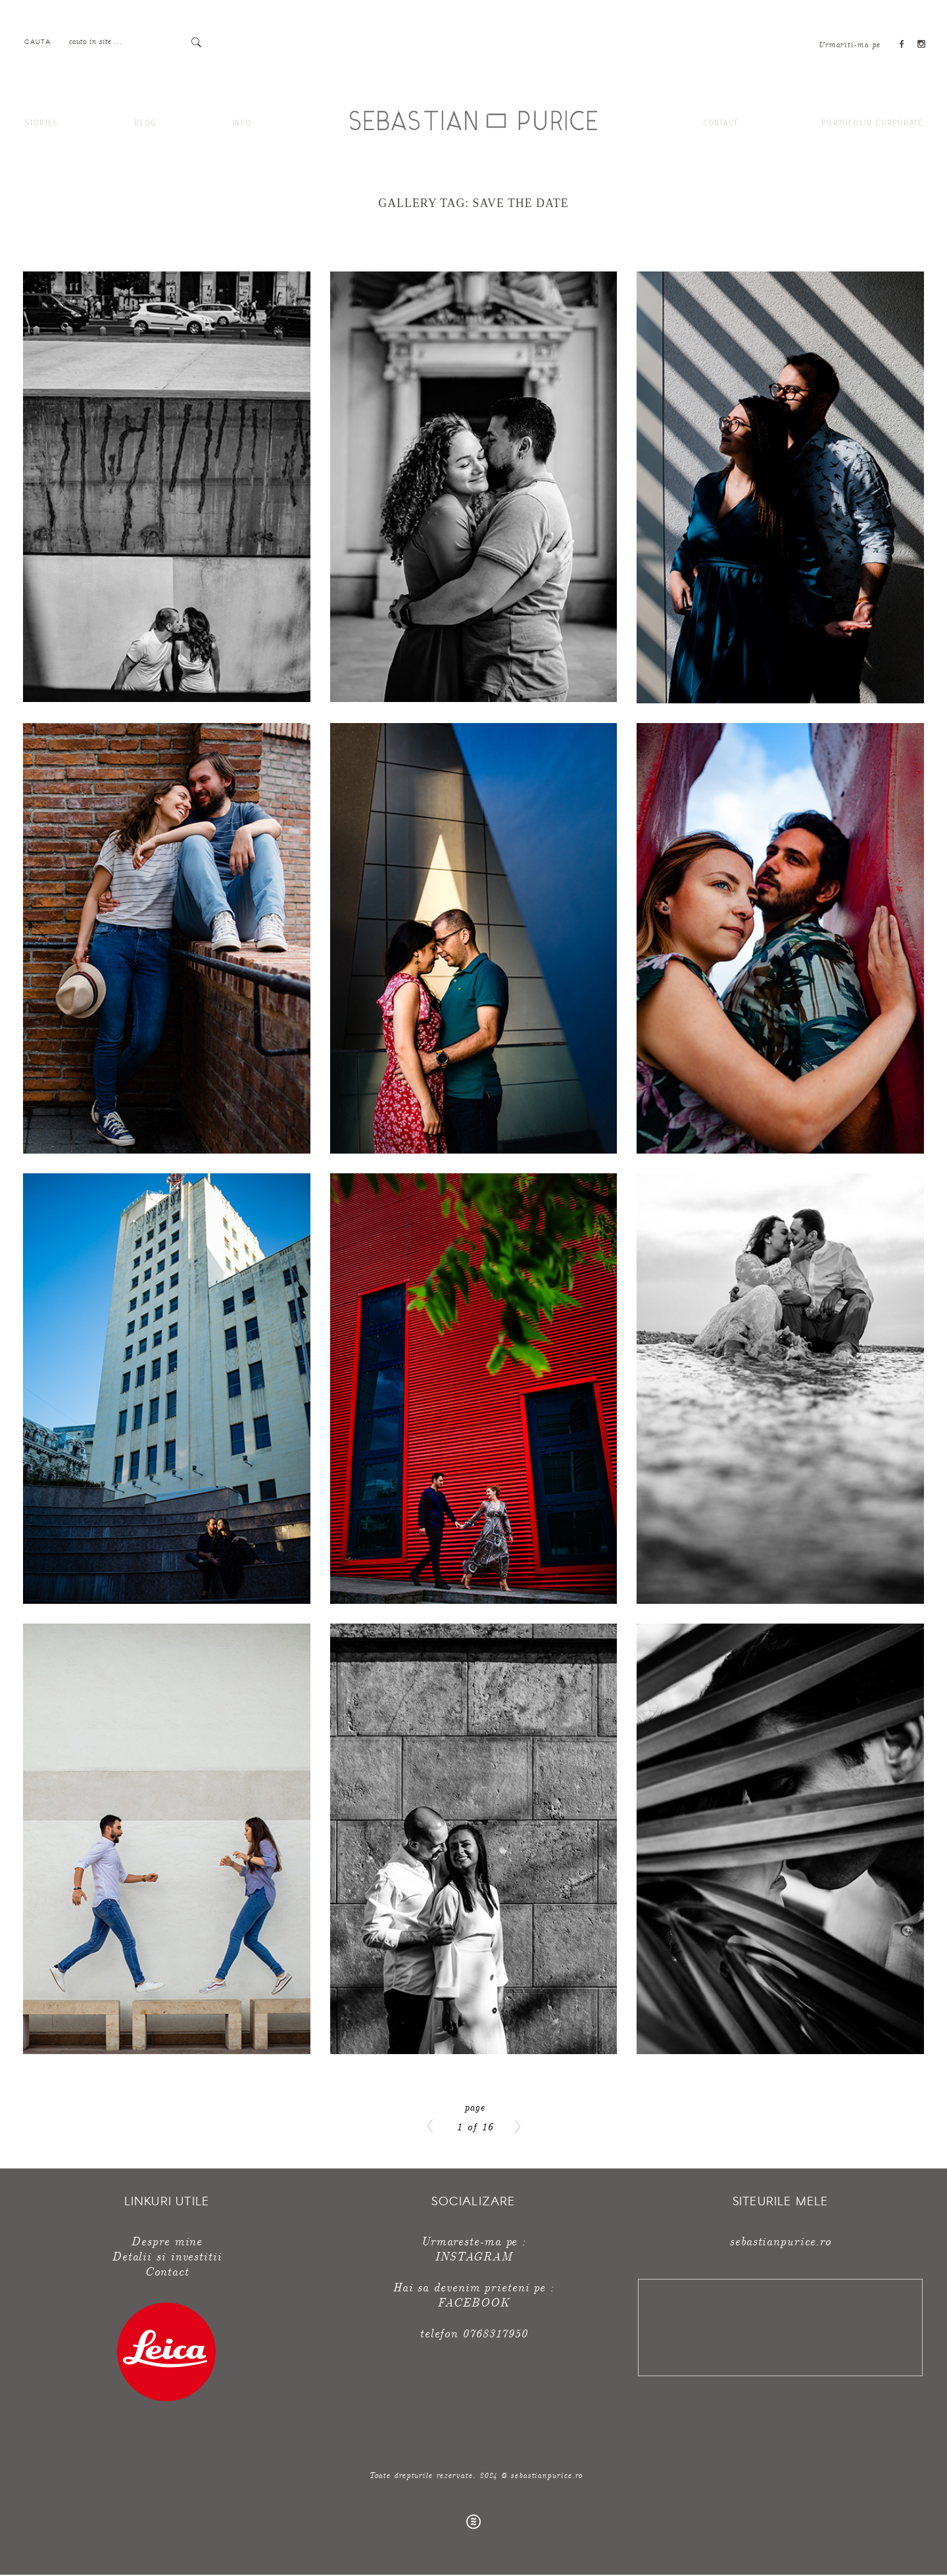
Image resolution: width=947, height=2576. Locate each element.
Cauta (37, 41)
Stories (41, 123)
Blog (145, 123)
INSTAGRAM (473, 2255)
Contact (720, 123)
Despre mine (166, 2240)
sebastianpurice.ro (780, 2240)
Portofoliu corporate (872, 123)
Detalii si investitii (167, 2255)
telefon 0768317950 (473, 2332)
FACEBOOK (473, 2301)
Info (241, 123)
